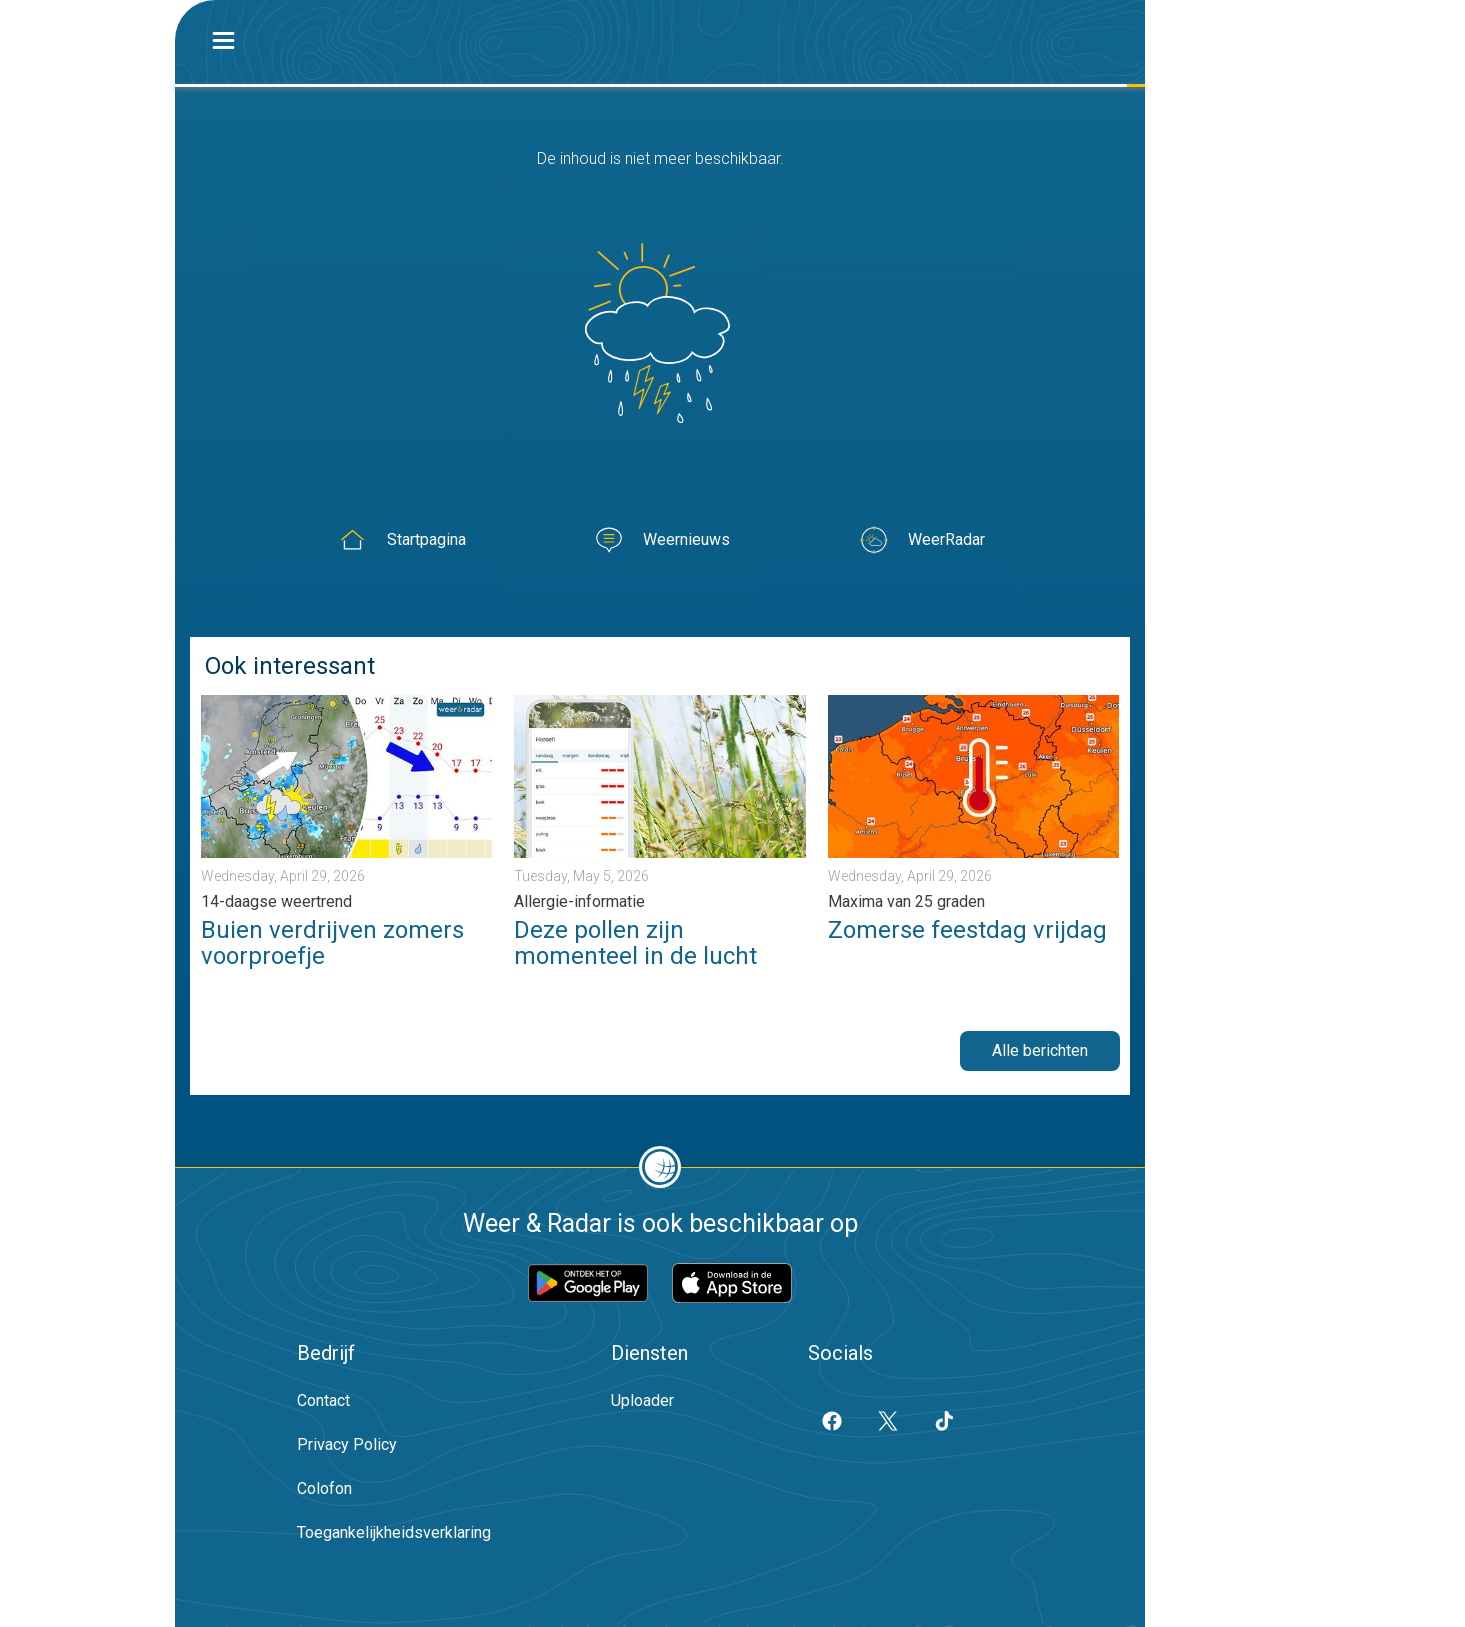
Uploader (642, 1400)
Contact (323, 1400)
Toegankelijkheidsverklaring (394, 1532)
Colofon (324, 1488)
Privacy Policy (347, 1444)
